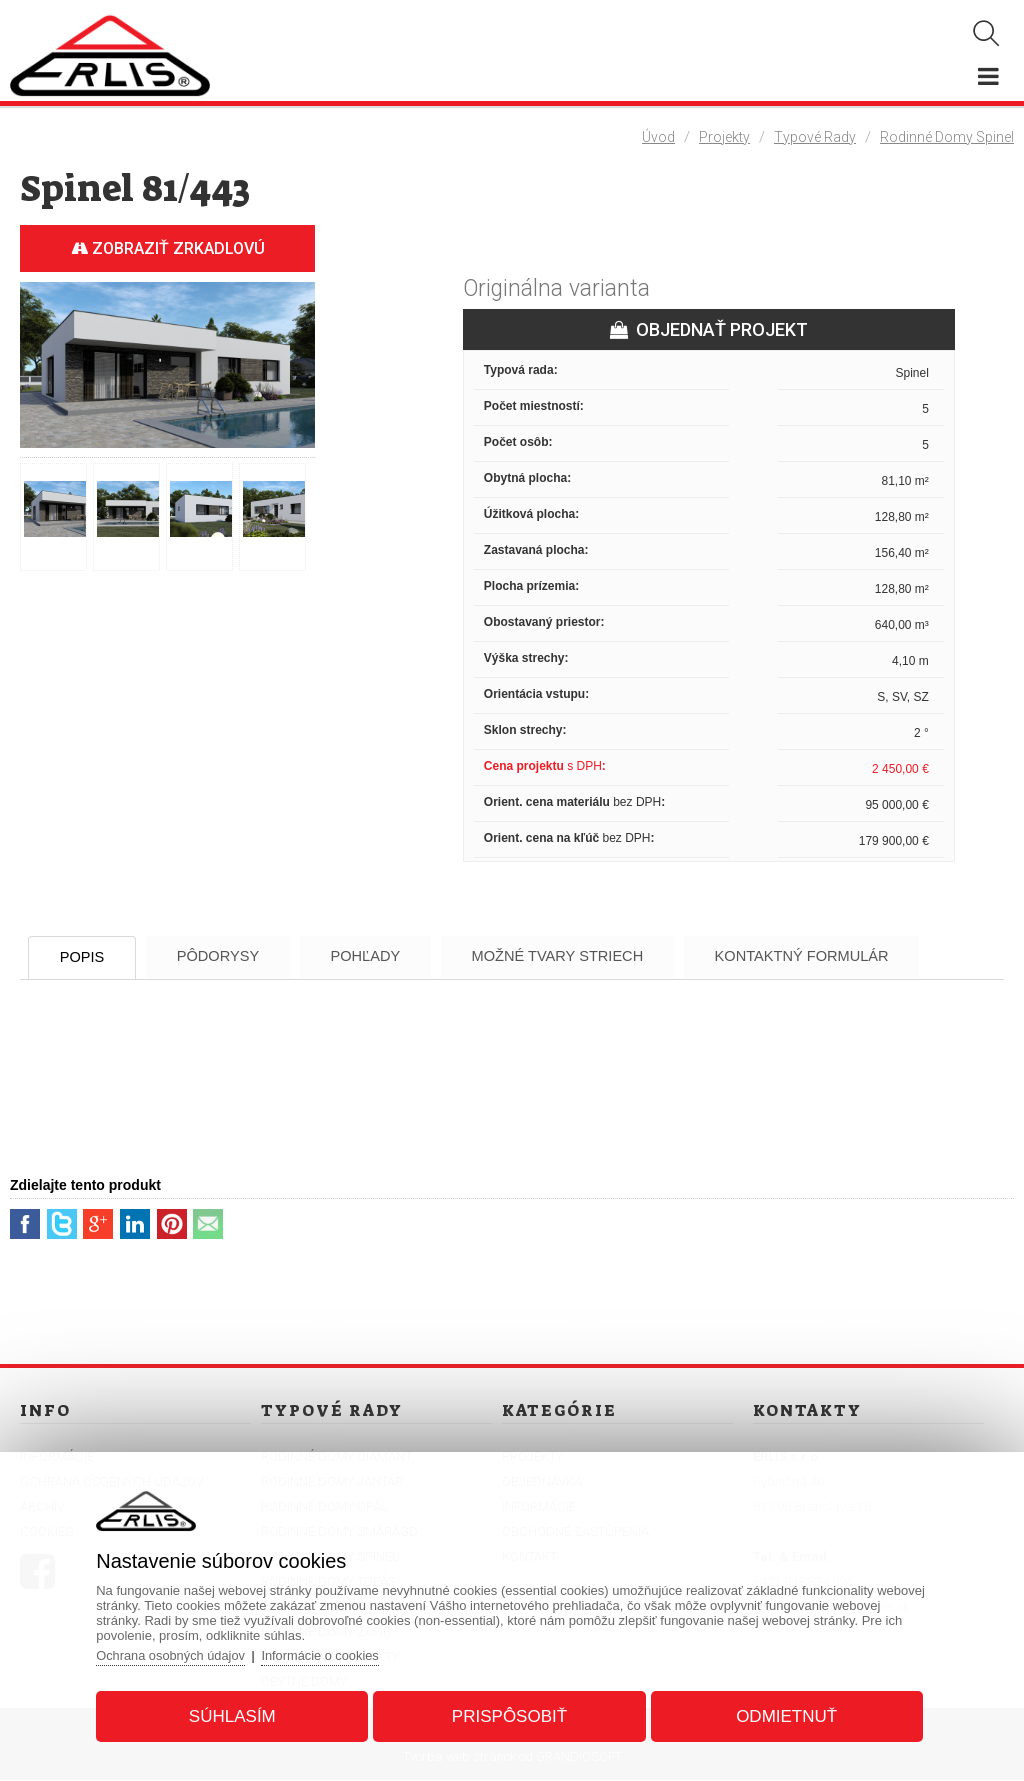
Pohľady (394, 956)
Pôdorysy (235, 956)
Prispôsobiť (509, 1714)
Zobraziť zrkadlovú (168, 248)
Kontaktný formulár (855, 956)
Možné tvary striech (597, 956)
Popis (89, 957)
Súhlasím (236, 1714)
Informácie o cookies (329, 1653)
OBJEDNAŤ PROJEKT (709, 329)
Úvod (658, 137)
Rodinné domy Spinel (947, 137)
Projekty (724, 137)
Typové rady (815, 137)
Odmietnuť (782, 1714)
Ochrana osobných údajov (177, 1653)
